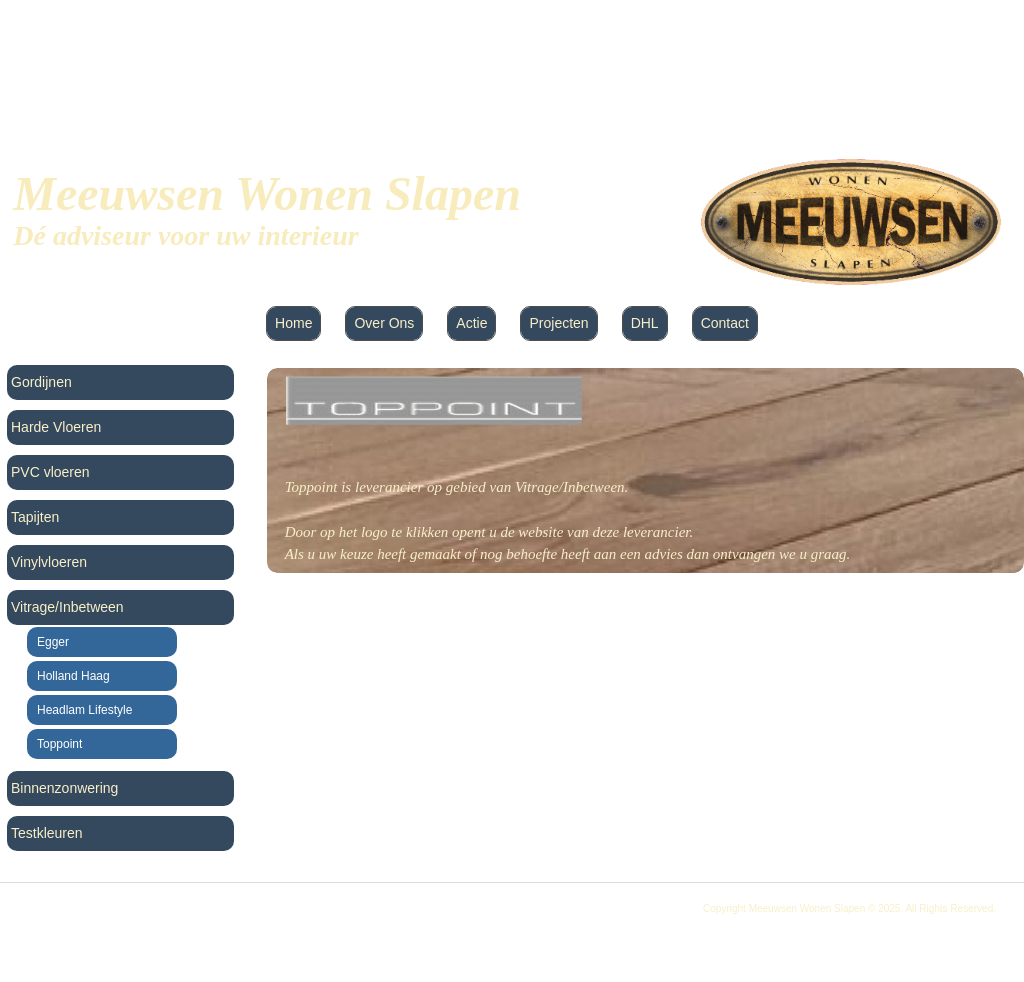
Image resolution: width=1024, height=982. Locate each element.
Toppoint (59, 744)
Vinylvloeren (49, 562)
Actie (471, 323)
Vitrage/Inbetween (67, 607)
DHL (645, 323)
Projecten (558, 323)
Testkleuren (47, 833)
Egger (53, 642)
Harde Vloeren (56, 427)
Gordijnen (41, 382)
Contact (725, 323)
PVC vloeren (50, 472)
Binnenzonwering (64, 788)
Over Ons (384, 323)
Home (293, 323)
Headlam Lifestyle (84, 710)
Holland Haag (73, 676)
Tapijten (35, 517)
